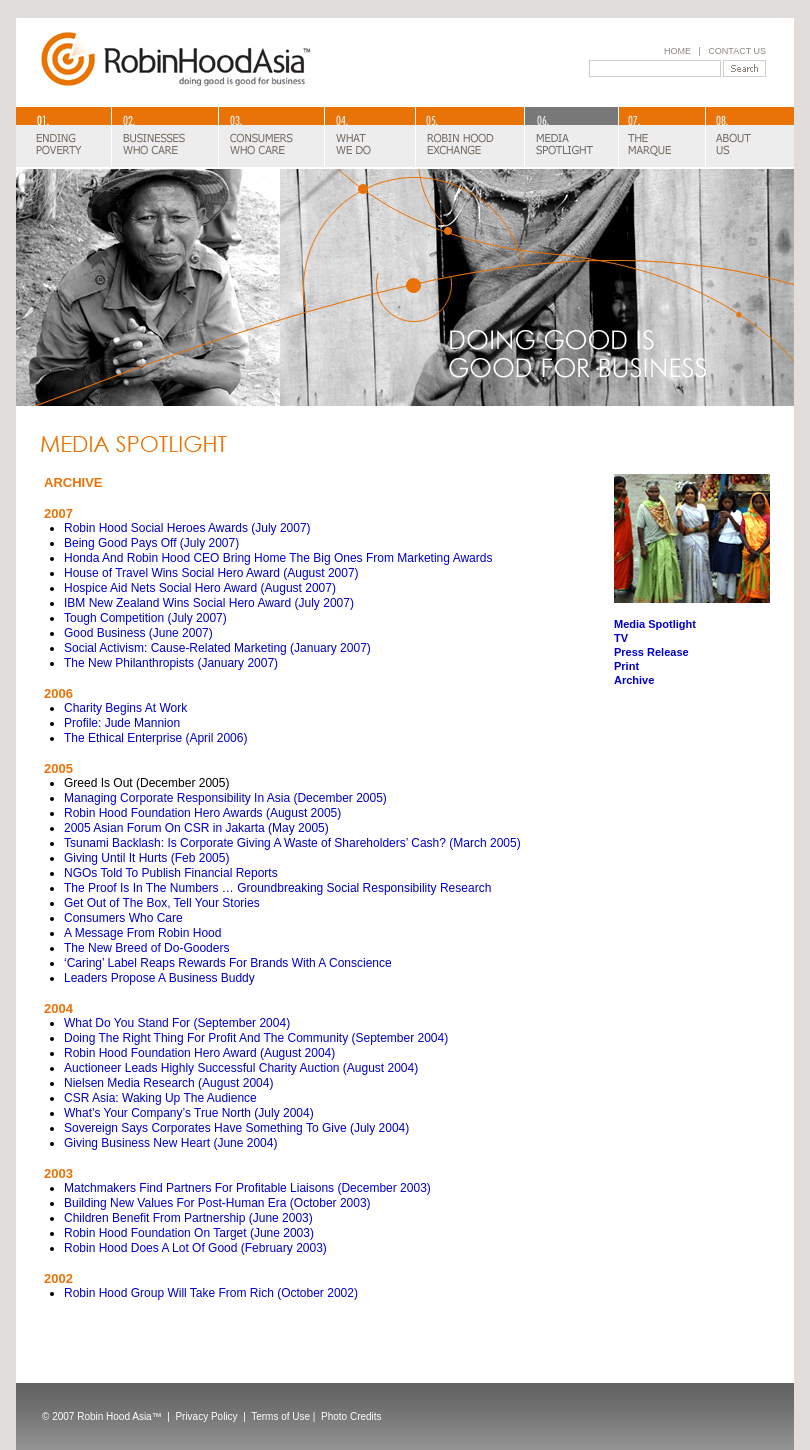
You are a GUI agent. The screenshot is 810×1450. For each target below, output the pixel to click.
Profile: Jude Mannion (122, 723)
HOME (677, 51)
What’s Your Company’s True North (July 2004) (189, 1113)
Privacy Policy (207, 1416)
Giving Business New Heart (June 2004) (170, 1143)
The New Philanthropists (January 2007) (171, 663)
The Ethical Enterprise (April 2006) (155, 738)
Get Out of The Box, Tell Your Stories (162, 903)
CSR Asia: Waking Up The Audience (160, 1098)
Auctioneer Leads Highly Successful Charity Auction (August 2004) (241, 1068)
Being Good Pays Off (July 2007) (151, 543)
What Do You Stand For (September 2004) (177, 1023)
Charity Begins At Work (125, 708)
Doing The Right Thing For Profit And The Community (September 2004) (256, 1038)
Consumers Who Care (123, 918)
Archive (634, 680)
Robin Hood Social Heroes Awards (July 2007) (187, 528)
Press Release (651, 652)
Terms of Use (280, 1416)
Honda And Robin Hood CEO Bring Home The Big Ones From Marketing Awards (278, 558)
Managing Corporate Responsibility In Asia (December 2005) (225, 798)
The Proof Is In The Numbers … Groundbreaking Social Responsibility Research (277, 888)
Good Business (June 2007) (138, 633)
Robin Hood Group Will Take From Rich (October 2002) (211, 1293)
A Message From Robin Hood (142, 933)
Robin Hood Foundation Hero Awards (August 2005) (202, 813)
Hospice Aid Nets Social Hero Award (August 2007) (200, 588)
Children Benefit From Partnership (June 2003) (188, 1218)
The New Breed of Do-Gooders (146, 948)
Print (626, 666)
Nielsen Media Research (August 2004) (168, 1083)
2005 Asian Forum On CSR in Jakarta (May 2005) (196, 828)
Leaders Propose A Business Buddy (159, 978)
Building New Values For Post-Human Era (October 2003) (217, 1203)
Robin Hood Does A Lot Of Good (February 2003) (195, 1248)
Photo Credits (351, 1416)
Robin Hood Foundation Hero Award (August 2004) (199, 1053)
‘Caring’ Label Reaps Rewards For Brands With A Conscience (228, 963)
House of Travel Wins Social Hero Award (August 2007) (211, 573)
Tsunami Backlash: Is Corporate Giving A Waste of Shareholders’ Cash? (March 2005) (292, 843)
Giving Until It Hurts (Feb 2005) (146, 858)
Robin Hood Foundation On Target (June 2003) (189, 1233)
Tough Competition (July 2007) (145, 618)
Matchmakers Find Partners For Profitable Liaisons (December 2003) (247, 1188)
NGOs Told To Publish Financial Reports (171, 873)
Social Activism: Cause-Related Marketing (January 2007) (217, 648)
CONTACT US (737, 51)
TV (621, 638)
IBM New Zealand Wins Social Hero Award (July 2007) (209, 603)
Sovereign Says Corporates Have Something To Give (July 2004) (236, 1128)
